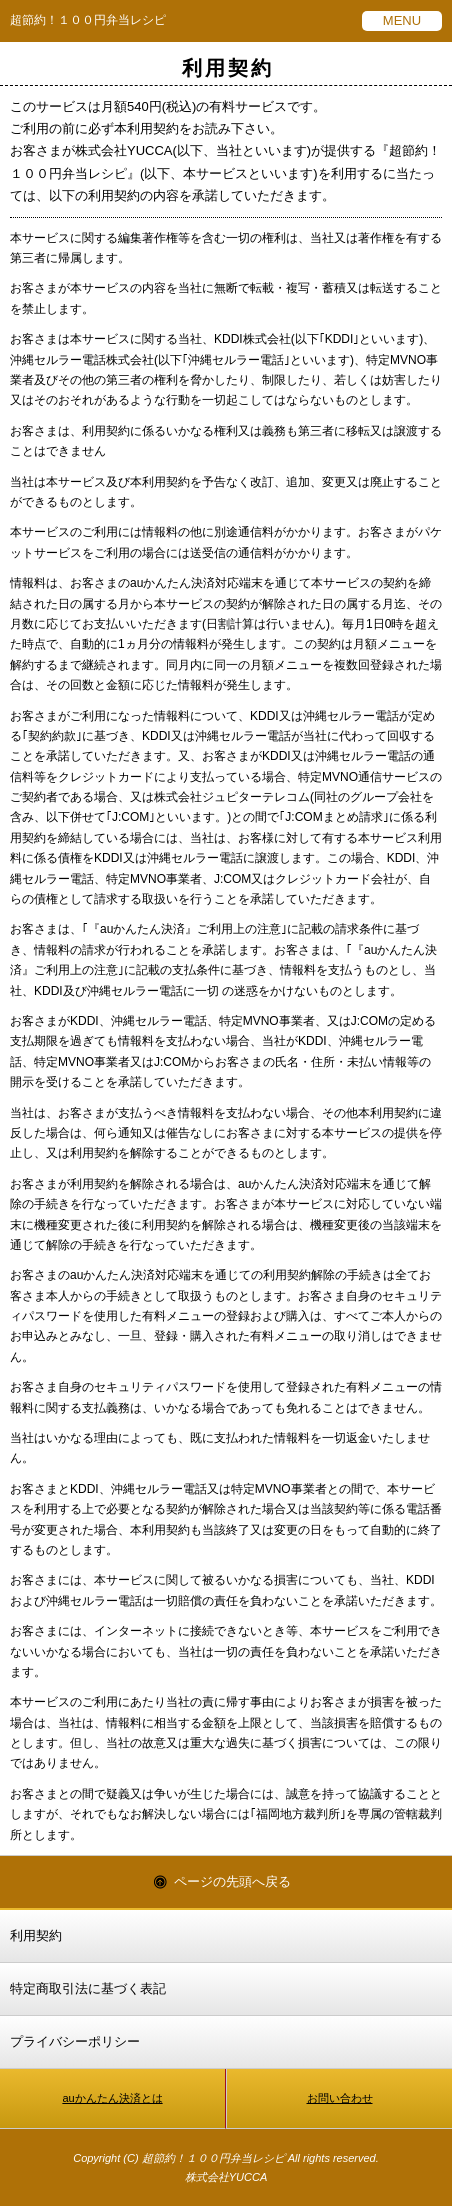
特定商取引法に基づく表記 (88, 1988)
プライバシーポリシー (75, 2041)
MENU (402, 20)
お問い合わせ (340, 2098)
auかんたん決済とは (112, 2098)
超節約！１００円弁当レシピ (88, 20)
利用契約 (36, 1935)
